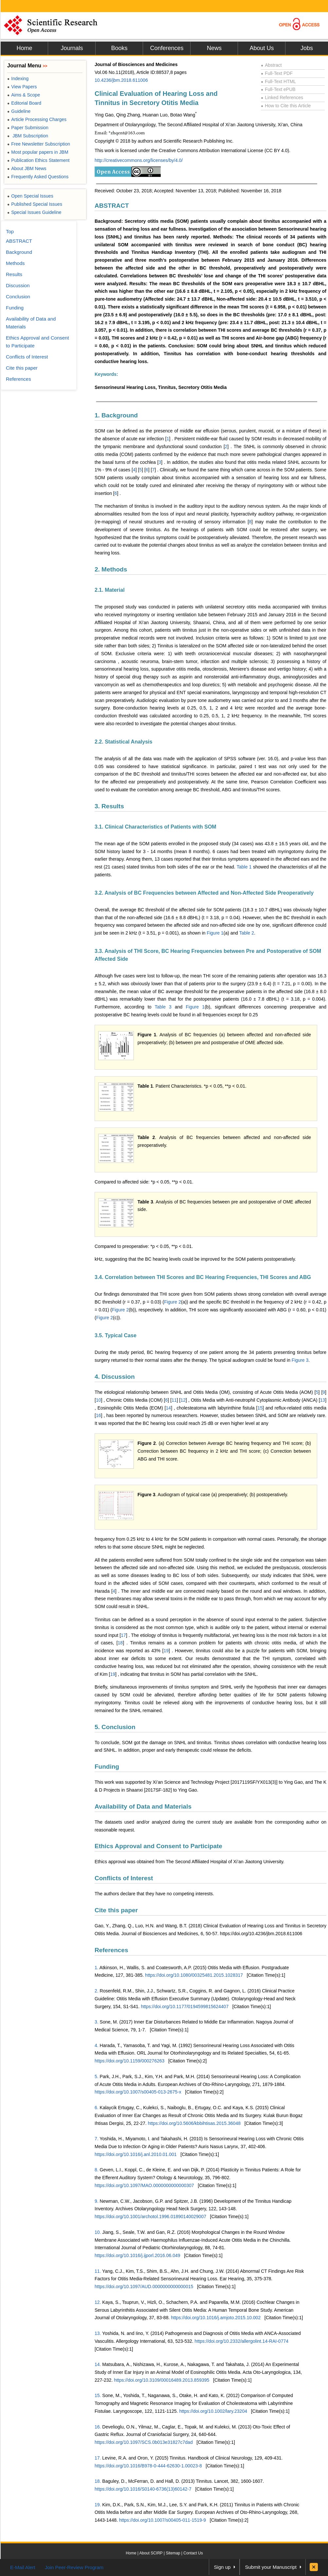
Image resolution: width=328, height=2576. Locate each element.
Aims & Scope (23, 94)
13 (322, 1400)
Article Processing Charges (36, 119)
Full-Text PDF (277, 73)
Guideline (18, 111)
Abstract (271, 65)
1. (97, 1967)
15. (98, 2395)
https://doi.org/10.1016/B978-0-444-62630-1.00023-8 (148, 2465)
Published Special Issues (34, 204)
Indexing (17, 78)
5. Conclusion (115, 1727)
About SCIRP (151, 2553)
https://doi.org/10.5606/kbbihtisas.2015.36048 (194, 2123)
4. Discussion (115, 1376)
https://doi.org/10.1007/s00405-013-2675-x (138, 2091)
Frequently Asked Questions (37, 176)
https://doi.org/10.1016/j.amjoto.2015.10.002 (216, 2317)
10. (98, 2232)
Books (119, 48)
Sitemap (173, 2553)
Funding (107, 1766)
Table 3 (163, 1006)
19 (166, 1650)
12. (98, 2302)
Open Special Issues (30, 196)
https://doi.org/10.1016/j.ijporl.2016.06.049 (137, 2255)
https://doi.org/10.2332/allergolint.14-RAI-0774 (241, 2341)
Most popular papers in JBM (37, 152)
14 (168, 1408)
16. (98, 2426)
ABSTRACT (112, 205)
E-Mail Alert (22, 2567)
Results (14, 274)
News (214, 48)
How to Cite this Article (286, 105)
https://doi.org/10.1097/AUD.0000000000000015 (144, 2286)
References (111, 1950)
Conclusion (18, 296)
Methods (15, 263)
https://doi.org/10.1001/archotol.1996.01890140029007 (150, 2216)
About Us (261, 48)
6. (97, 2107)
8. (97, 2169)
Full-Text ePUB (278, 89)
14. (98, 2364)
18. (98, 2481)
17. (98, 2458)
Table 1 (244, 866)
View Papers (22, 86)
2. (97, 1990)
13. (98, 2333)
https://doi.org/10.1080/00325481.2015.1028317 (194, 1975)
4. (97, 2045)
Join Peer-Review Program (74, 2567)
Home (24, 48)
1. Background (116, 415)
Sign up (222, 2567)
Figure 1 (215, 933)
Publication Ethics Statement (38, 160)
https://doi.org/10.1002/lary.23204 (213, 2411)
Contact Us (193, 2553)
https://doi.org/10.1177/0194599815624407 (184, 2006)
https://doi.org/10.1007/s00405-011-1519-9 (162, 2520)
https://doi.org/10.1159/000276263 (129, 2060)
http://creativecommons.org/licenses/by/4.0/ (139, 160)
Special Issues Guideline (34, 212)
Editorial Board (24, 103)
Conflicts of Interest (124, 1878)
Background (19, 252)
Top (10, 231)
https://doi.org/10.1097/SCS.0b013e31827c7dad (144, 2442)
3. (97, 2021)
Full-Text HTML (278, 81)
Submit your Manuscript (271, 2567)
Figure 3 (300, 1360)
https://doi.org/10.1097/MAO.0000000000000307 (144, 2185)
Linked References (282, 97)
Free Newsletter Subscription (38, 144)
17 (123, 1635)
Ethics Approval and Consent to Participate (158, 1846)
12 (183, 1400)
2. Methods (111, 569)
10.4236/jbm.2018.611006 (121, 80)
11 (174, 1400)
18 (120, 1642)
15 (260, 1408)
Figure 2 (172, 1302)
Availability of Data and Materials (143, 1806)
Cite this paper (116, 1910)
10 (98, 1400)
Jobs (307, 48)
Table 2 (246, 933)
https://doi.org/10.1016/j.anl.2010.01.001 (136, 2154)
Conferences (166, 48)
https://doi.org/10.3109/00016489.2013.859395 (161, 2380)
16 (98, 1415)
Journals (72, 48)
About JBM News (26, 168)
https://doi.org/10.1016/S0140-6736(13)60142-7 (143, 2489)
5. (97, 2076)
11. (98, 2271)
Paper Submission (27, 127)
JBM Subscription (27, 135)
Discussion (18, 285)
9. (97, 2201)
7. (97, 2138)
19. (98, 2504)
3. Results (109, 806)
